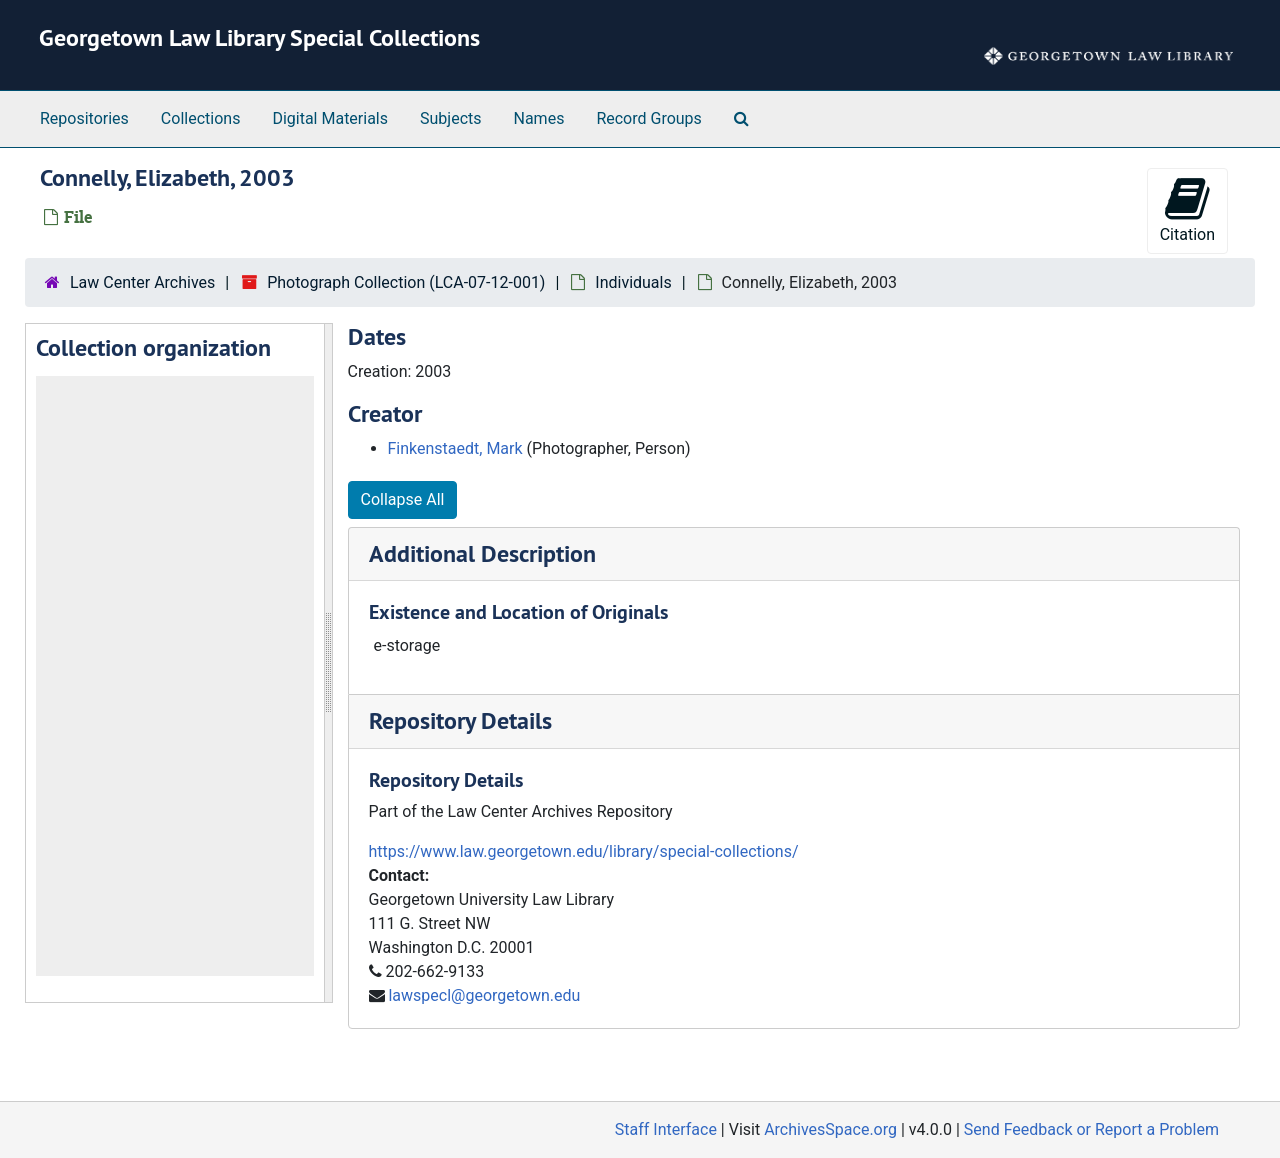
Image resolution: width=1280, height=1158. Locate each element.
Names (539, 118)
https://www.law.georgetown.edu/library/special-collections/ (584, 851)
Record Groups (648, 118)
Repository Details (460, 720)
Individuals (633, 282)
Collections (201, 118)
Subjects (450, 118)
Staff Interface (666, 1129)
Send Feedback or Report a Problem (1091, 1129)
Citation (1187, 209)
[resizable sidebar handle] (328, 663)
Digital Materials (330, 118)
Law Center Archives (142, 282)
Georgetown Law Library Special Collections (259, 37)
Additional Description (482, 553)
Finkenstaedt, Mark (455, 448)
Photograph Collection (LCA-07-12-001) (406, 282)
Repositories (84, 118)
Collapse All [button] (403, 499)
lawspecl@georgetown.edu (484, 995)
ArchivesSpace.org (830, 1129)
